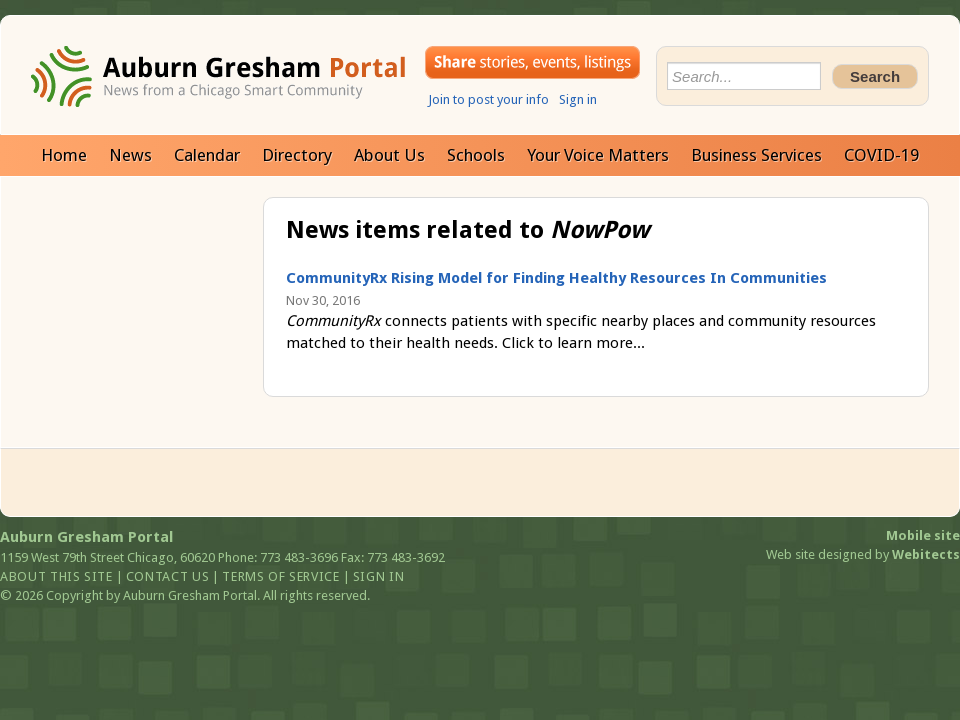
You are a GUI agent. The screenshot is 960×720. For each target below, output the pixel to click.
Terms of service (280, 576)
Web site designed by (863, 554)
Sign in (578, 99)
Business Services (756, 155)
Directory (297, 155)
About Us (389, 155)
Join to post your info (488, 99)
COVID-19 (881, 155)
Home (64, 155)
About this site (56, 576)
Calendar (207, 155)
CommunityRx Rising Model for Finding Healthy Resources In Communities (556, 278)
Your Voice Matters (598, 155)
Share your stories (532, 62)
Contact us (168, 576)
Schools (476, 155)
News (130, 155)
